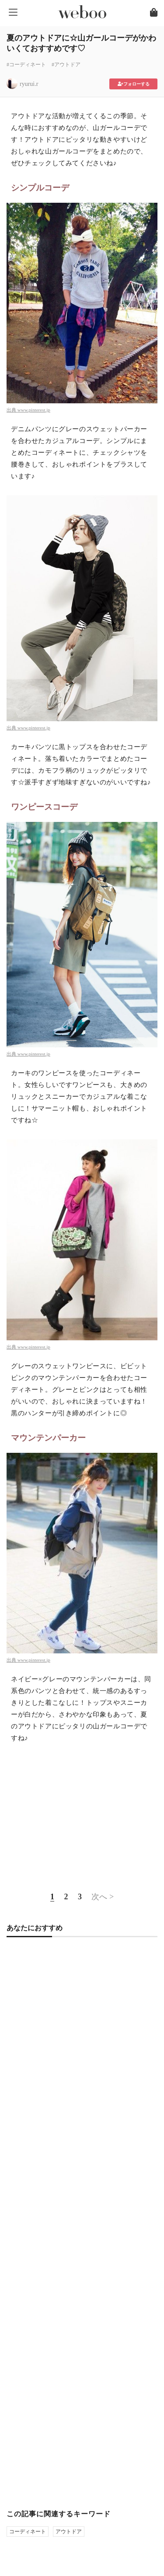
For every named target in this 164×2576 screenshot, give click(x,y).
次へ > (102, 1897)
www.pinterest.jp (33, 409)
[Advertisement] (82, 1816)
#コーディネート (26, 64)
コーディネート (27, 2531)
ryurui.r (29, 84)
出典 (12, 409)
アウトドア (69, 2531)
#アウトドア (66, 64)
